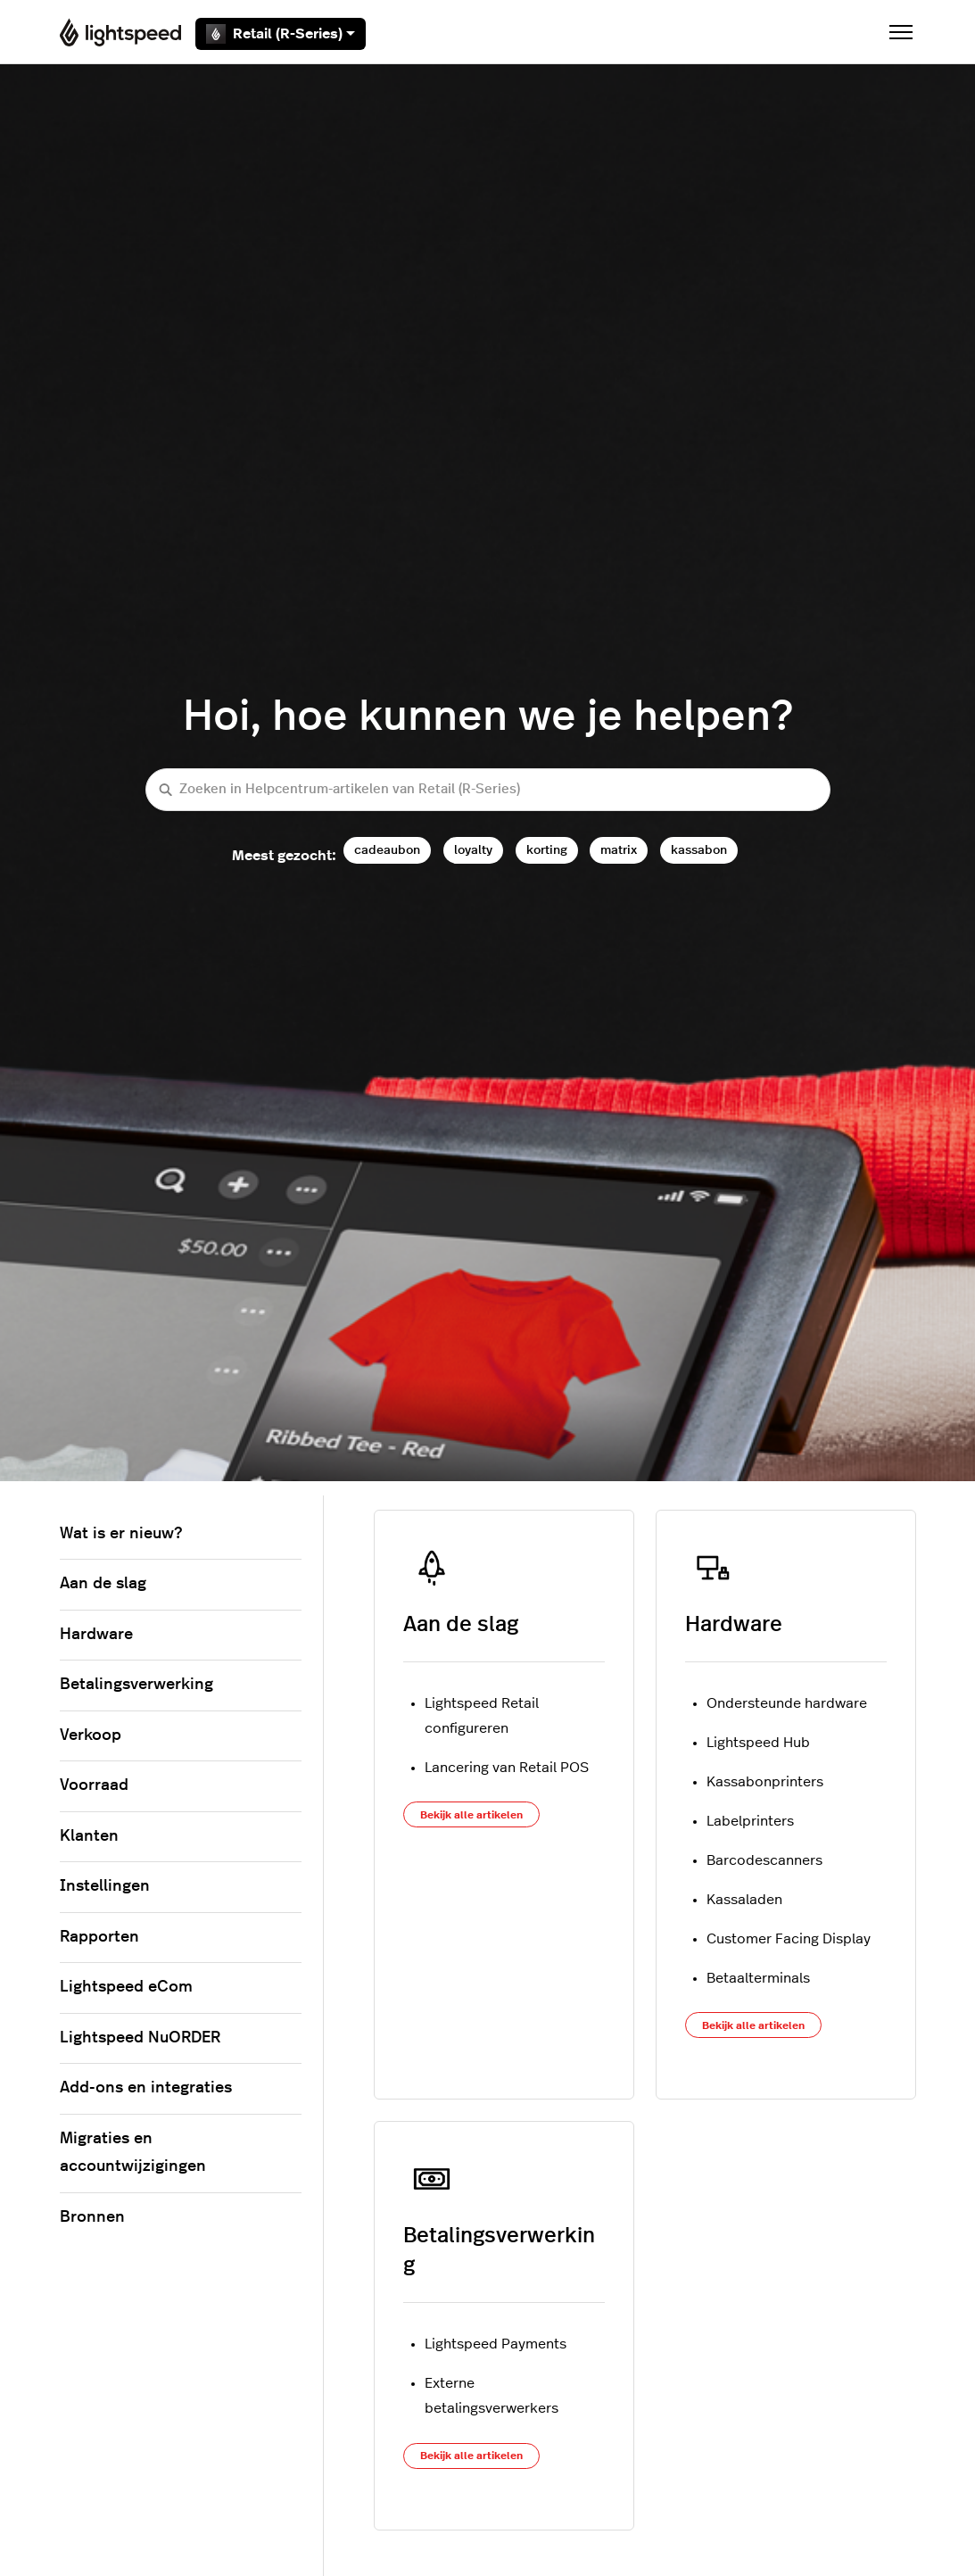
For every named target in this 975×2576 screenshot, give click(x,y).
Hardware (733, 1625)
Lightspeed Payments (495, 2344)
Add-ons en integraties (146, 2088)
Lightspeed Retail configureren (482, 1715)
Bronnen (92, 2217)
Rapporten (99, 1937)
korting (546, 850)
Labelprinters (750, 1821)
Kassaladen (744, 1900)
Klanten (89, 1836)
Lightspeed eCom (126, 1987)
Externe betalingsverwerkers (491, 2395)
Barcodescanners (764, 1860)
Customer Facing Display (788, 1939)
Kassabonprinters (764, 1782)
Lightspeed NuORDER (140, 2038)
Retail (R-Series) (280, 34)
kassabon (699, 850)
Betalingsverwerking (136, 1685)
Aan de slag (460, 1625)
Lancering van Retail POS (507, 1767)
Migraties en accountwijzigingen (133, 2153)
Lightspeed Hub (758, 1742)
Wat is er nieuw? (121, 1534)
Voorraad (94, 1785)
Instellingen (105, 1886)
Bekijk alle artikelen (471, 1815)
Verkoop (90, 1735)
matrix (618, 850)
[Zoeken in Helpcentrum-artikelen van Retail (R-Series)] (487, 790)
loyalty (473, 850)
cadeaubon (387, 850)
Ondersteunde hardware (786, 1703)
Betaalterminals (758, 1978)
